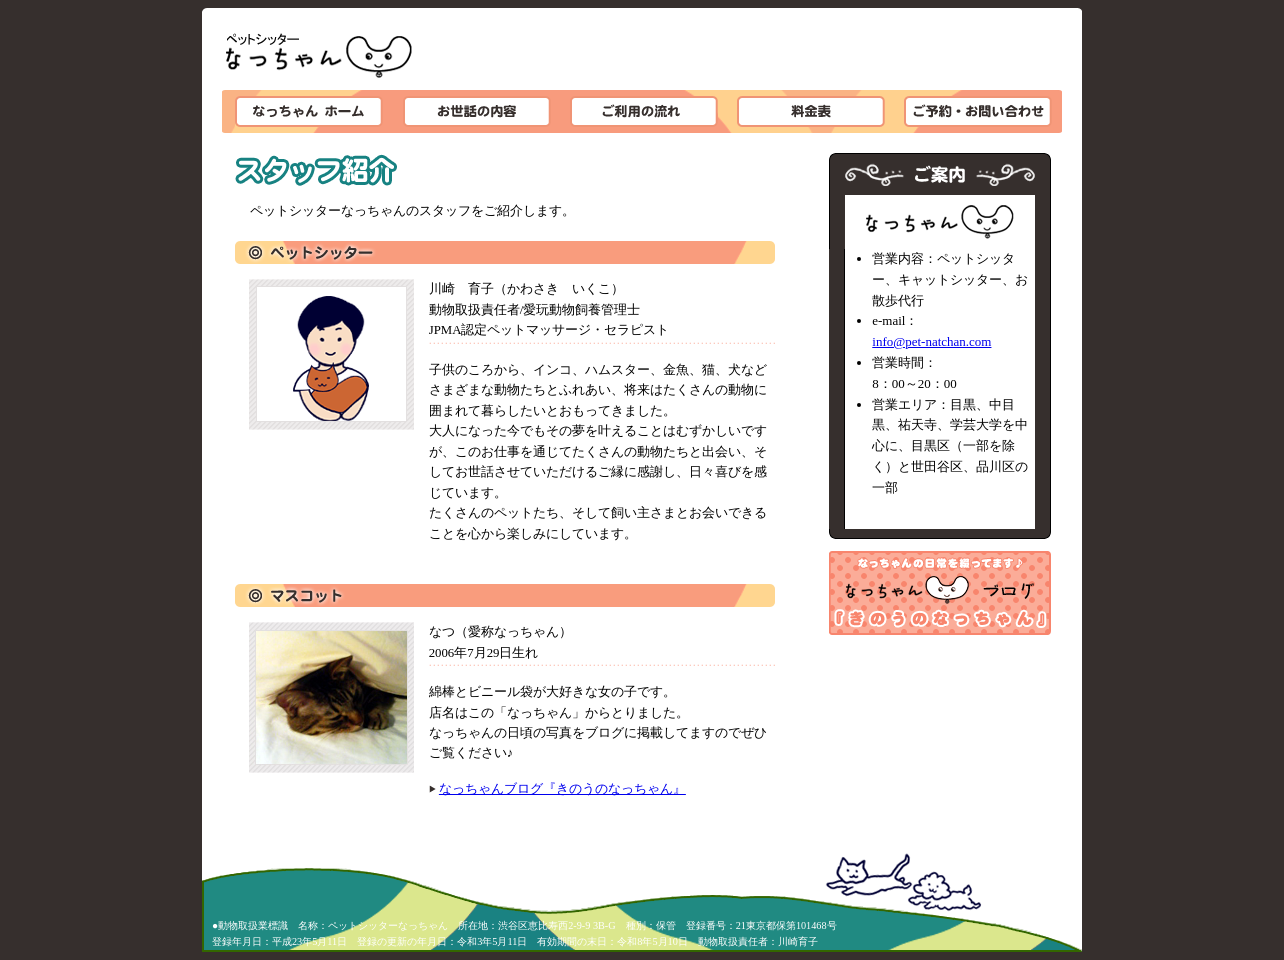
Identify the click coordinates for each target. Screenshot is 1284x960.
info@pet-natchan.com (931, 341)
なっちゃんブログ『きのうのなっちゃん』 (562, 789)
